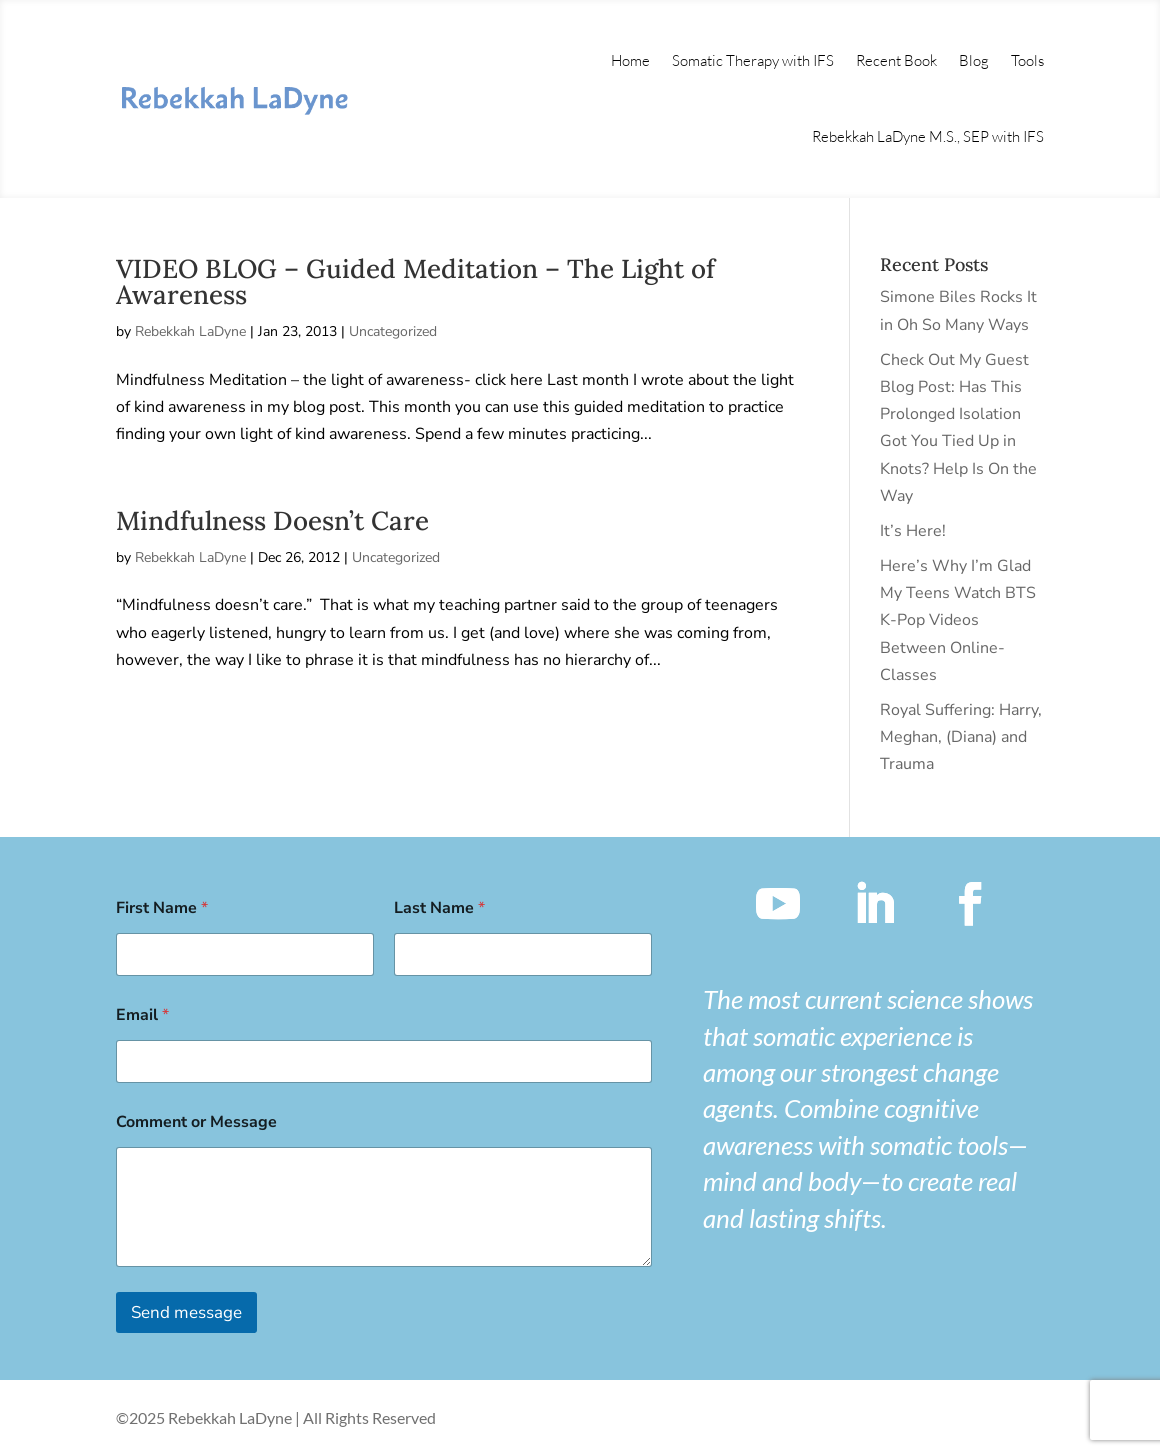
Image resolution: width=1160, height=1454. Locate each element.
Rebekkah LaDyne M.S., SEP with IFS (928, 136)
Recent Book (896, 60)
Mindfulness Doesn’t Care (272, 520)
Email (142, 1015)
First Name (162, 908)
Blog (974, 60)
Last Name (439, 908)
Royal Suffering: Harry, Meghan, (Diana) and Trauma (961, 737)
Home (630, 60)
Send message (186, 1312)
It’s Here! (913, 531)
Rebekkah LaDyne (190, 331)
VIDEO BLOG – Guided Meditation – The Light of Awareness (415, 281)
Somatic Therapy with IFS (753, 60)
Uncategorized (393, 331)
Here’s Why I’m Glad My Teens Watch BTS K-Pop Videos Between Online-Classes (958, 620)
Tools (1027, 60)
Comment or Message (196, 1122)
